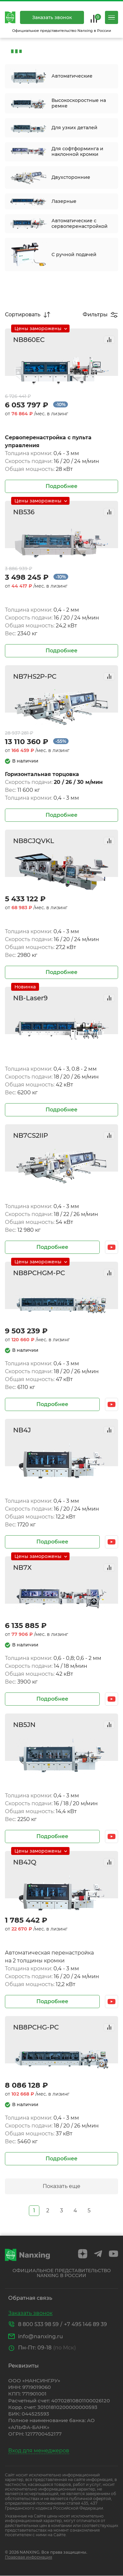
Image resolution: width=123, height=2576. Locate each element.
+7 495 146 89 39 (85, 2324)
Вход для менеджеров (38, 2450)
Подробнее (61, 486)
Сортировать (22, 314)
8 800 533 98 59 (38, 2324)
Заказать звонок (52, 17)
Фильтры (95, 314)
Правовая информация (28, 2557)
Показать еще (61, 2186)
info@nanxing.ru (40, 2336)
